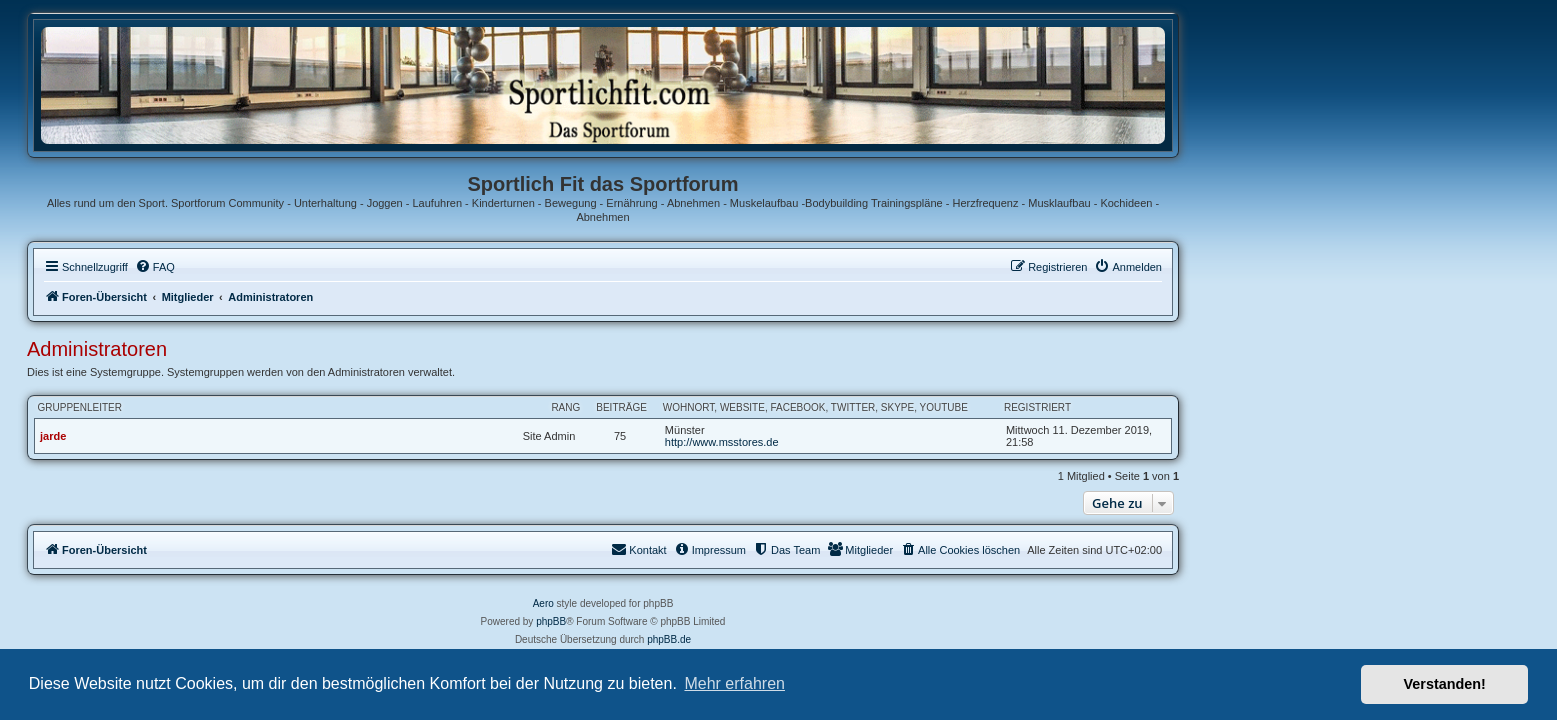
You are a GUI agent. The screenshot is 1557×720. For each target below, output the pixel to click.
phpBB (727, 621)
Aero (718, 603)
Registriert (1212, 407)
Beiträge (797, 407)
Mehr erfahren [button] (734, 683)
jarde (229, 436)
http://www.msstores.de (897, 442)
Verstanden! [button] (1445, 684)
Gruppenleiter (255, 407)
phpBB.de (845, 639)
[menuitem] (330, 267)
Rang (741, 407)
